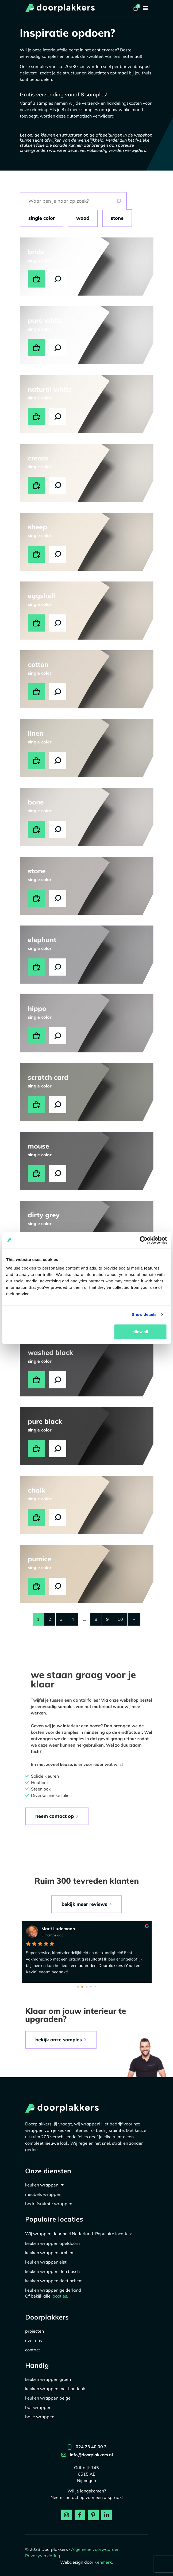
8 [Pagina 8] (96, 1619)
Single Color (41, 218)
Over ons (33, 2340)
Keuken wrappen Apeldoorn (52, 2243)
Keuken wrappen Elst (46, 2262)
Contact (32, 2349)
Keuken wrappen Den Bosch (52, 2271)
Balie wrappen (39, 2416)
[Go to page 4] (95, 1987)
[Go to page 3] (91, 1987)
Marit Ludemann (58, 1928)
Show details (144, 1314)
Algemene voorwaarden (95, 2549)
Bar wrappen (38, 2407)
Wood (82, 218)
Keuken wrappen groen (48, 2379)
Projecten (34, 2331)
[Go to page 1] (82, 1987)
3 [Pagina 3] (61, 1619)
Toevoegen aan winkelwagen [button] (36, 279)
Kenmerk (103, 2562)
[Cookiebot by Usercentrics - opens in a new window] (143, 1240)
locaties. (60, 2296)
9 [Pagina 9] (107, 1619)
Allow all (140, 1331)
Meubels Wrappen (43, 2194)
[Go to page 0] (78, 1987)
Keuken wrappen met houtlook (55, 2388)
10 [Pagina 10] (120, 1619)
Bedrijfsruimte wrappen (48, 2203)
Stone (117, 218)
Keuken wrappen (44, 2185)
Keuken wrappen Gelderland (53, 2290)
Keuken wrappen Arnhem (50, 2252)
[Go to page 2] (86, 1987)
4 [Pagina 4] (72, 1619)
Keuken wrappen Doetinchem (54, 2280)
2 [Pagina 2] (49, 1619)
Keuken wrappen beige (48, 2398)
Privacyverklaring (42, 2555)
